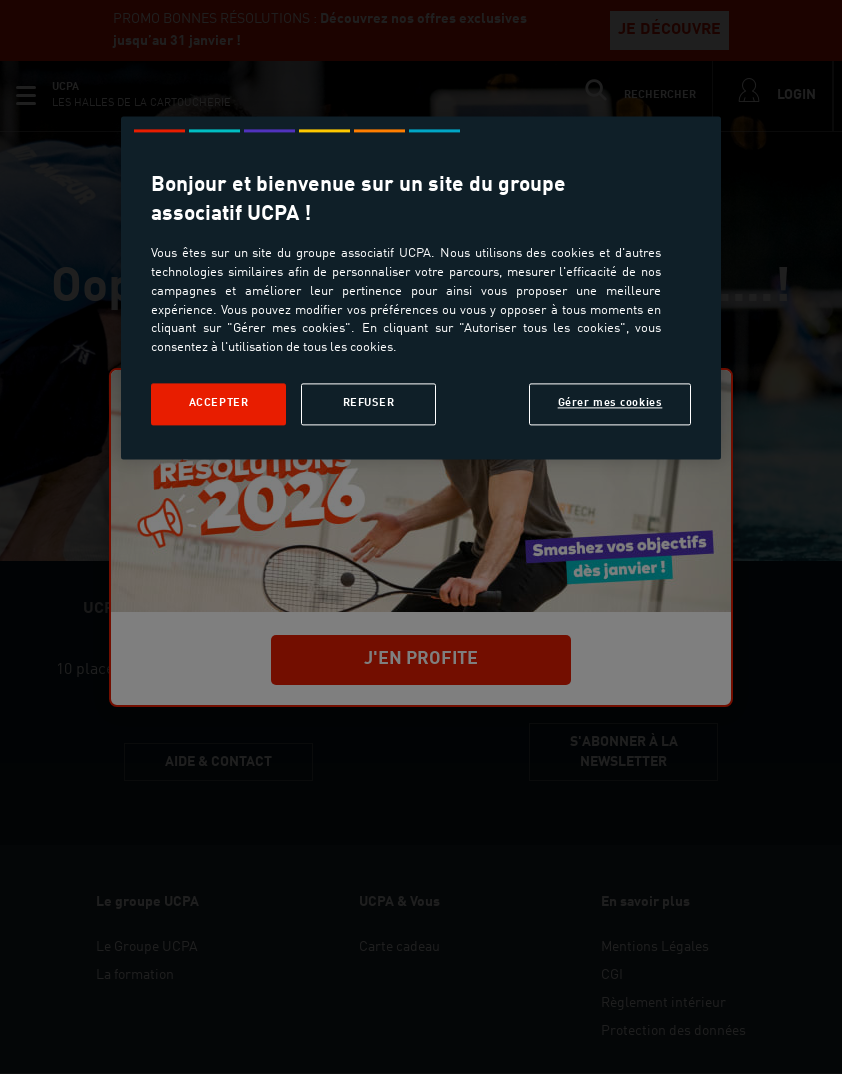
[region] (421, 287)
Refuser (369, 404)
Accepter (219, 404)
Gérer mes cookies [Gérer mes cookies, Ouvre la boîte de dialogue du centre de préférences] (610, 404)
